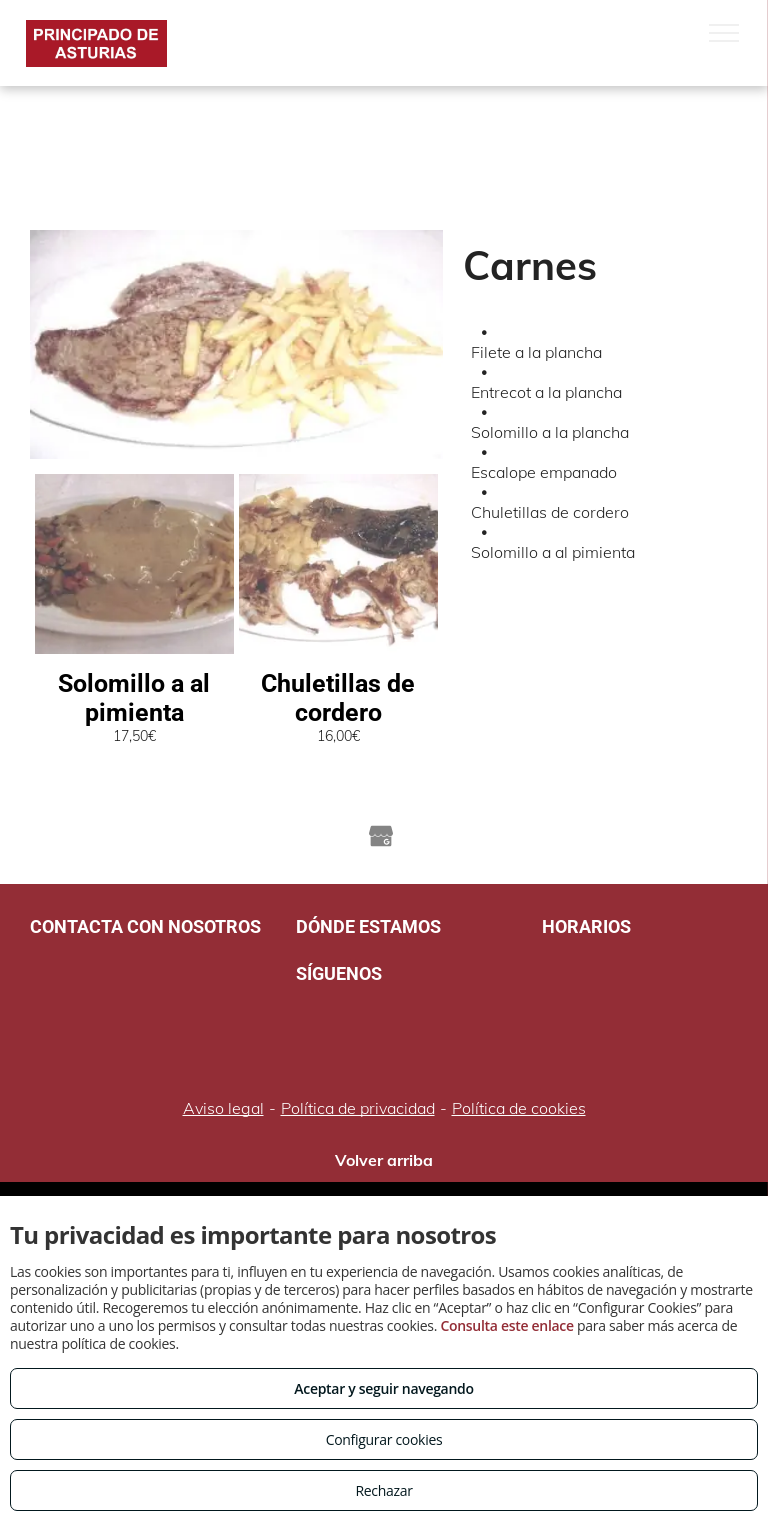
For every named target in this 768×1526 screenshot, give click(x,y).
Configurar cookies (384, 1439)
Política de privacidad (358, 1108)
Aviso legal (223, 1108)
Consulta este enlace (506, 1325)
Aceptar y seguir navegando (383, 1388)
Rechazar (383, 1490)
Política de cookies (519, 1108)
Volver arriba (384, 1160)
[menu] (724, 33)
